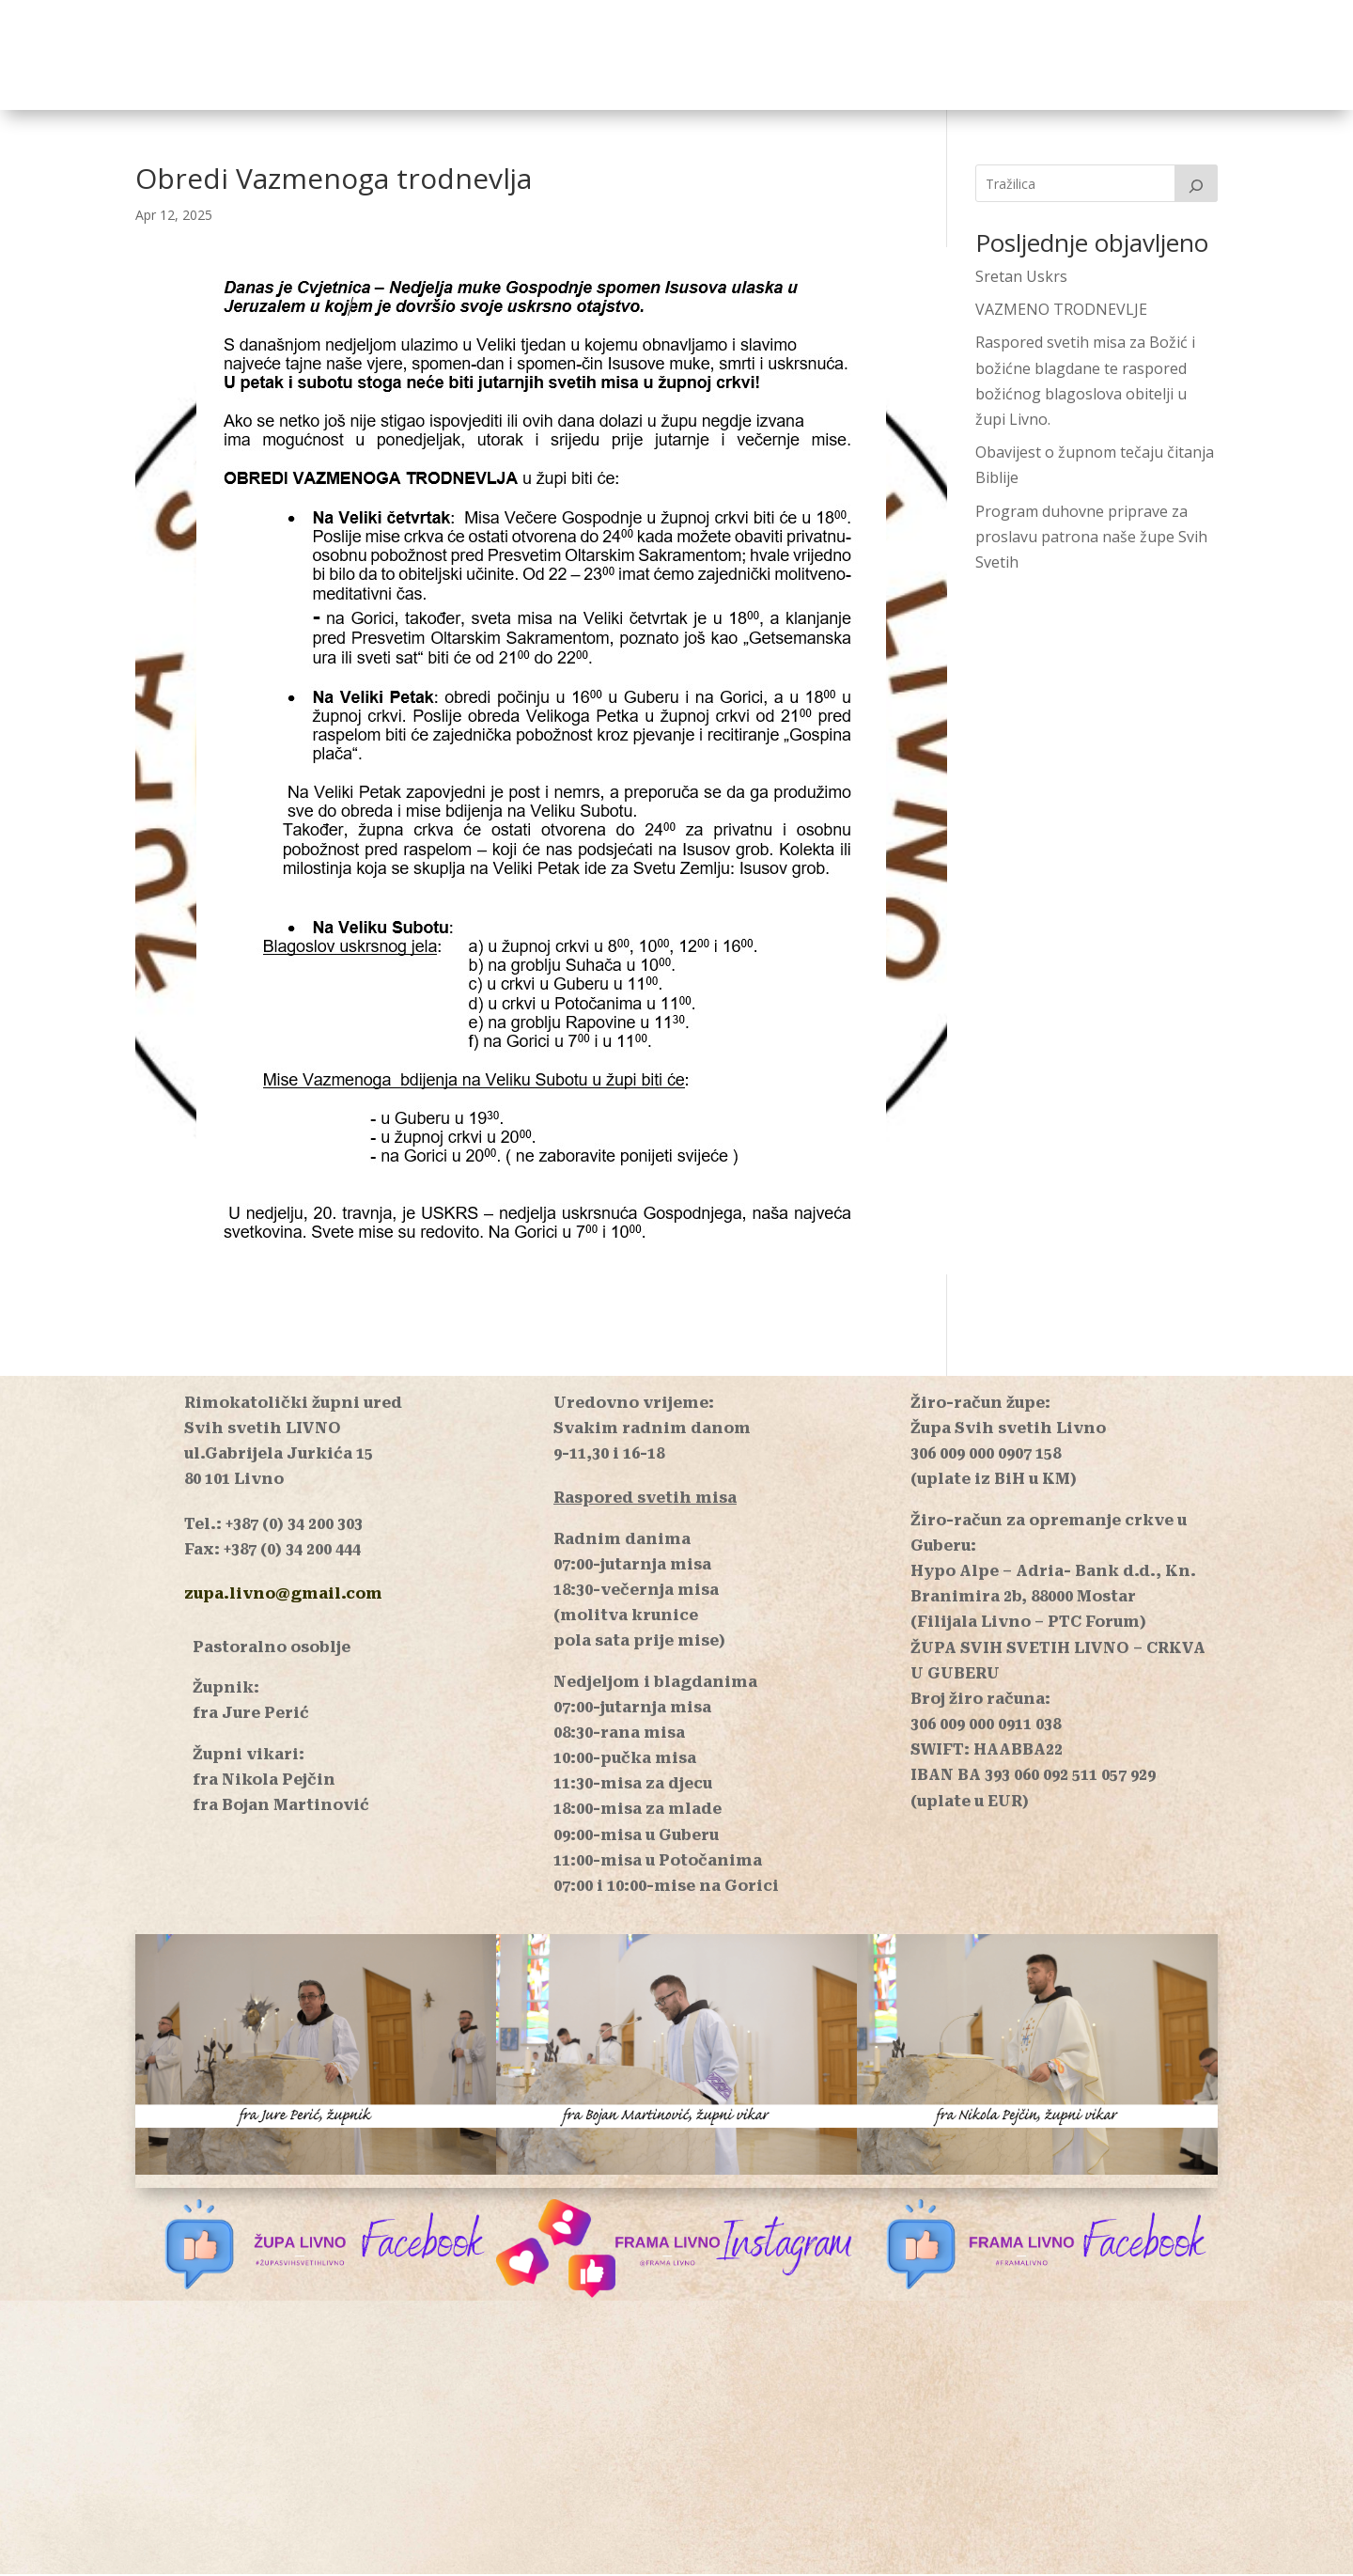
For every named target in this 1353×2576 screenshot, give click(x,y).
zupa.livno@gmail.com (283, 1595)
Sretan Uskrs (1021, 278)
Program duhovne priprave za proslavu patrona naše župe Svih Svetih (1091, 538)
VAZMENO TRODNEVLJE (1061, 311)
